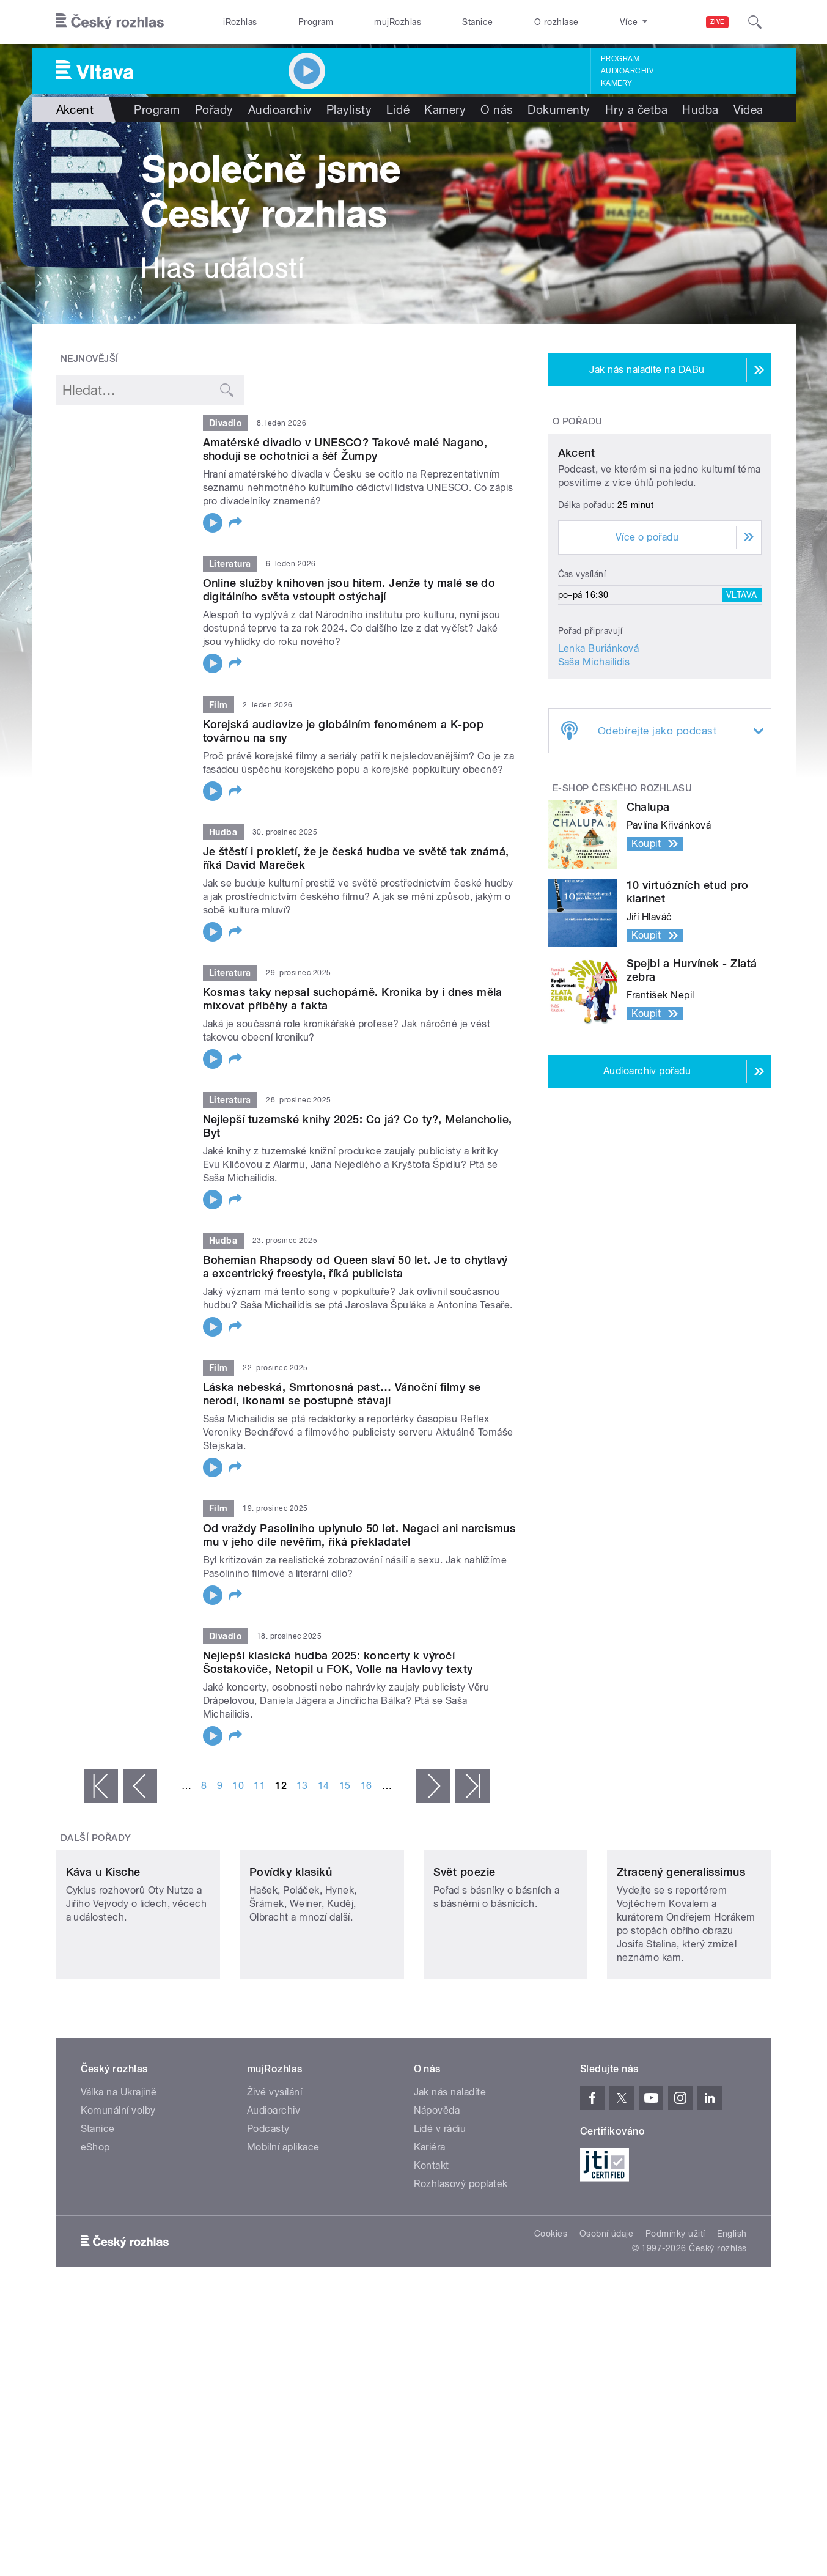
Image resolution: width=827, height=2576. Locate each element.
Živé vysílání (274, 2173)
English (731, 2315)
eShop (95, 2228)
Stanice (477, 22)
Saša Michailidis (594, 776)
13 (302, 1786)
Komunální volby (118, 2192)
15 (345, 1786)
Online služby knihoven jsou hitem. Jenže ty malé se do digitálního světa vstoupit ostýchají (349, 590)
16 (366, 1786)
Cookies (550, 2315)
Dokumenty (558, 109)
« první (101, 1786)
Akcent (576, 567)
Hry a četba (636, 109)
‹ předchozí (140, 1786)
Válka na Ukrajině (119, 2173)
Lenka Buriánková (598, 763)
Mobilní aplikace (283, 2228)
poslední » (472, 1786)
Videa (748, 109)
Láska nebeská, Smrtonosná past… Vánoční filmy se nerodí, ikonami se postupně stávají (342, 1394)
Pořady (214, 109)
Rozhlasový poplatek (461, 2265)
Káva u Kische (103, 1953)
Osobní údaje (606, 2315)
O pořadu (578, 421)
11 (259, 1786)
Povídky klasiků (290, 1953)
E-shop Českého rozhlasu (622, 902)
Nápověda (437, 2192)
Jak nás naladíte (450, 2173)
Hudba (700, 109)
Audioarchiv (627, 71)
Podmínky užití (675, 2315)
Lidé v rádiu (440, 2210)
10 (238, 1786)
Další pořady (96, 1837)
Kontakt (431, 2247)
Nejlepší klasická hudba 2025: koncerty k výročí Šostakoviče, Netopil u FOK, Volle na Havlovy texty (338, 1662)
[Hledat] (754, 22)
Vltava (741, 709)
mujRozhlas (397, 22)
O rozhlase (556, 22)
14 (323, 1786)
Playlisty (349, 109)
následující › (433, 1786)
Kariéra (430, 2228)
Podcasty (268, 2210)
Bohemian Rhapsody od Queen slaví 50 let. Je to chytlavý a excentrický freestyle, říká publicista (355, 1266)
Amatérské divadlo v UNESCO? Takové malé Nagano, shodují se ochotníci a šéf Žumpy (345, 449)
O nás (496, 109)
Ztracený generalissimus (681, 1953)
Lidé (398, 109)
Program (315, 22)
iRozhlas (240, 22)
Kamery (617, 83)
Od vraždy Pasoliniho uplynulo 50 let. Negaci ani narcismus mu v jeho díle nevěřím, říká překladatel (359, 1535)
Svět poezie (464, 1953)
